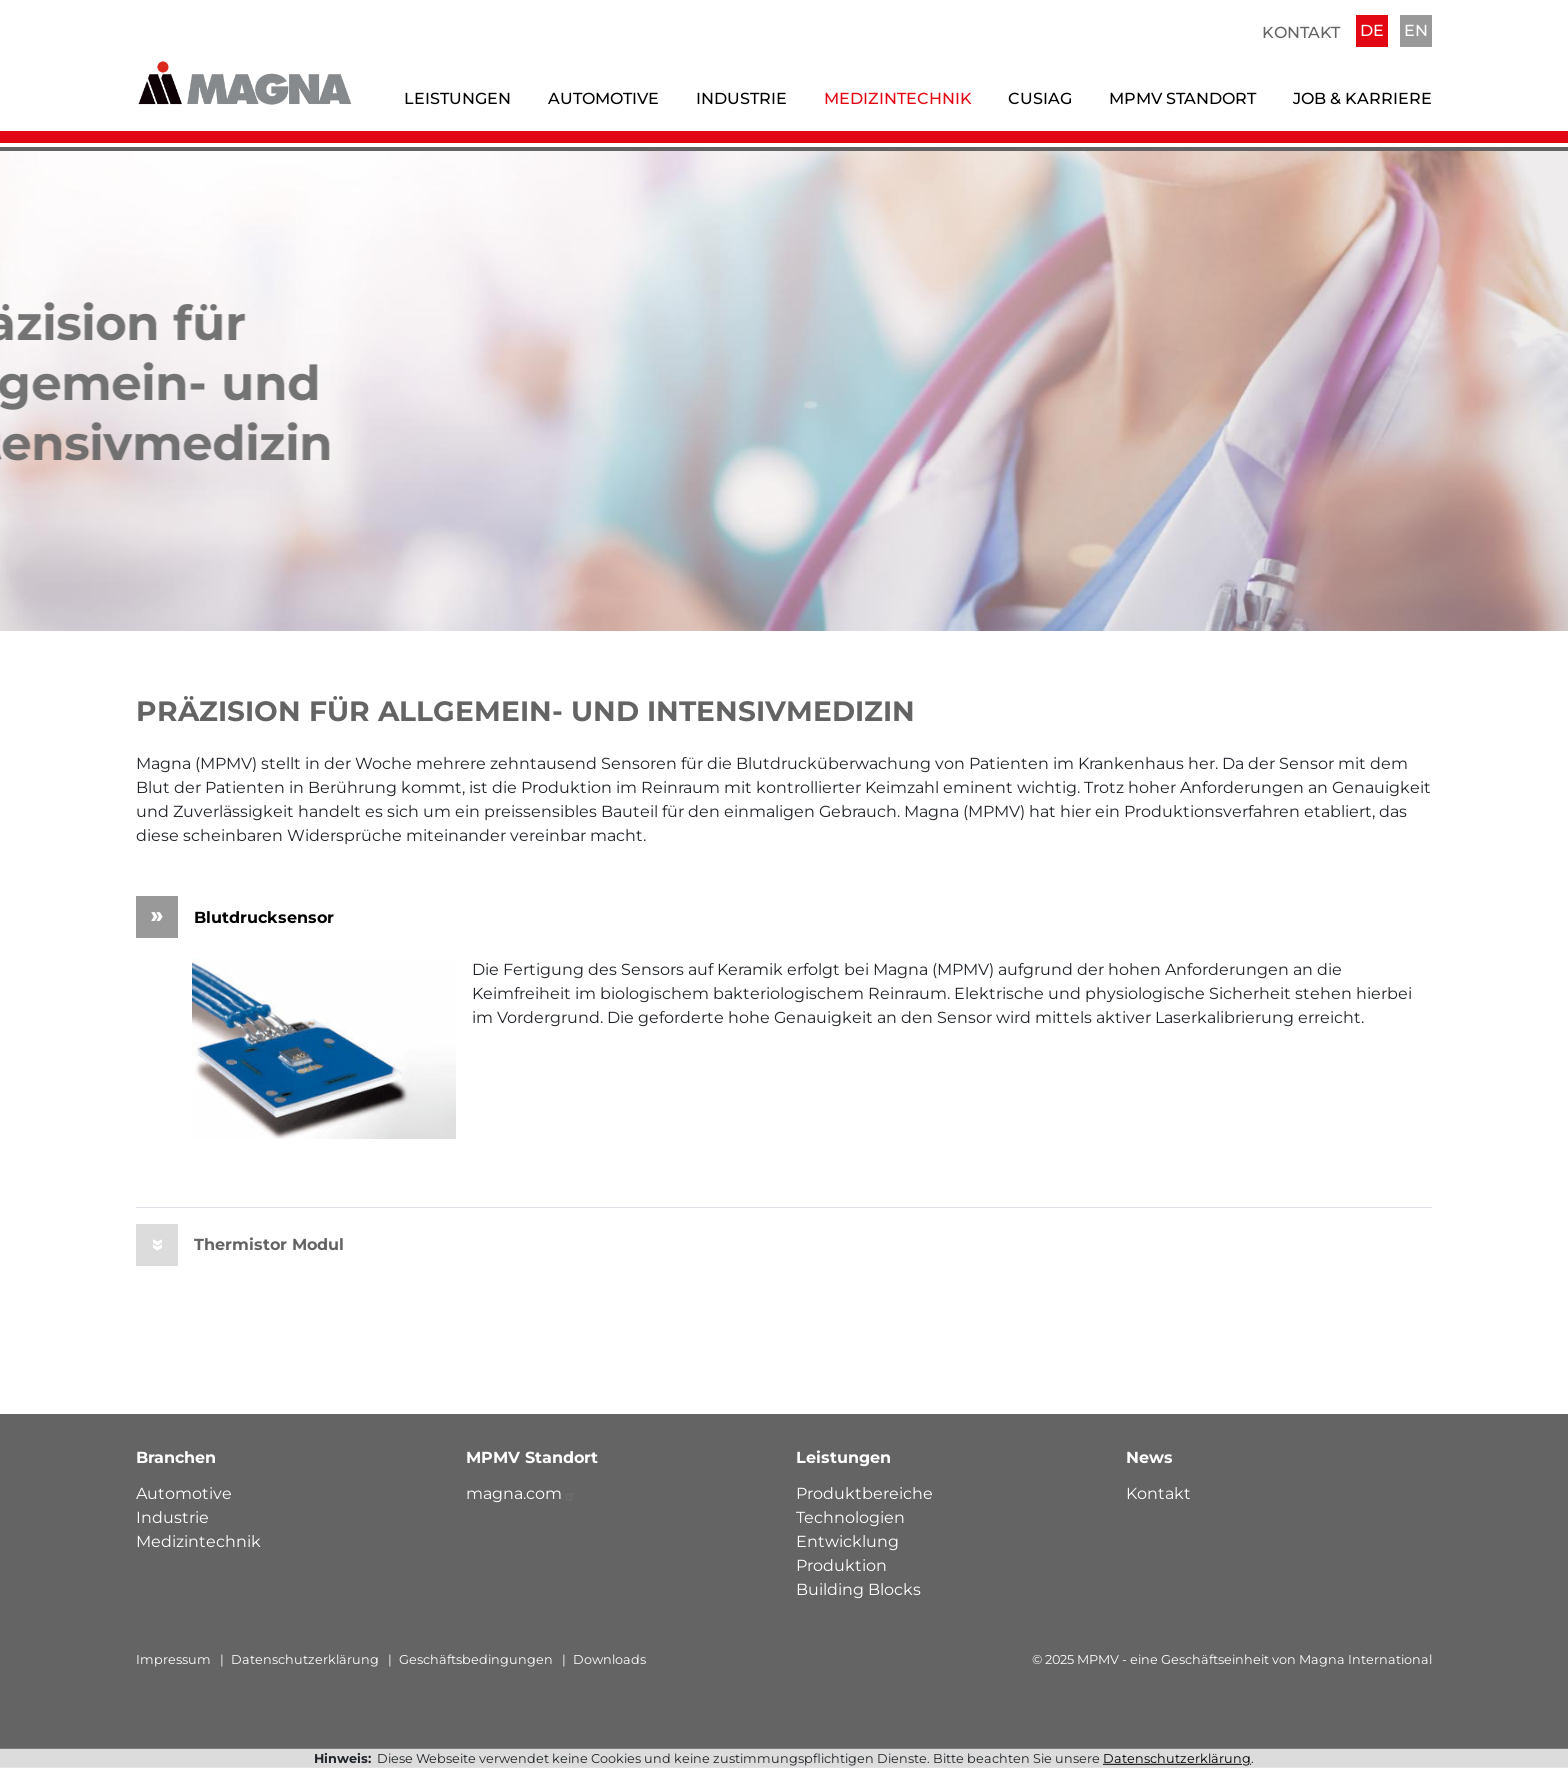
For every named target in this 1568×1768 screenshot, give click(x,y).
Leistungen (457, 98)
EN (1416, 30)
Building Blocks (858, 1589)
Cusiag (1040, 98)
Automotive (603, 98)
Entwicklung (847, 1541)
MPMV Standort (1182, 98)
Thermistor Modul (240, 1245)
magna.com (521, 1493)
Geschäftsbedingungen (476, 1659)
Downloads (609, 1659)
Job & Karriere (1362, 98)
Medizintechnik (898, 98)
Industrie (741, 98)
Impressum (173, 1659)
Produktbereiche (864, 1493)
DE (1372, 30)
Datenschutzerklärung (305, 1659)
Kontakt (1301, 32)
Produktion (841, 1565)
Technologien (850, 1517)
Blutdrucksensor (235, 917)
